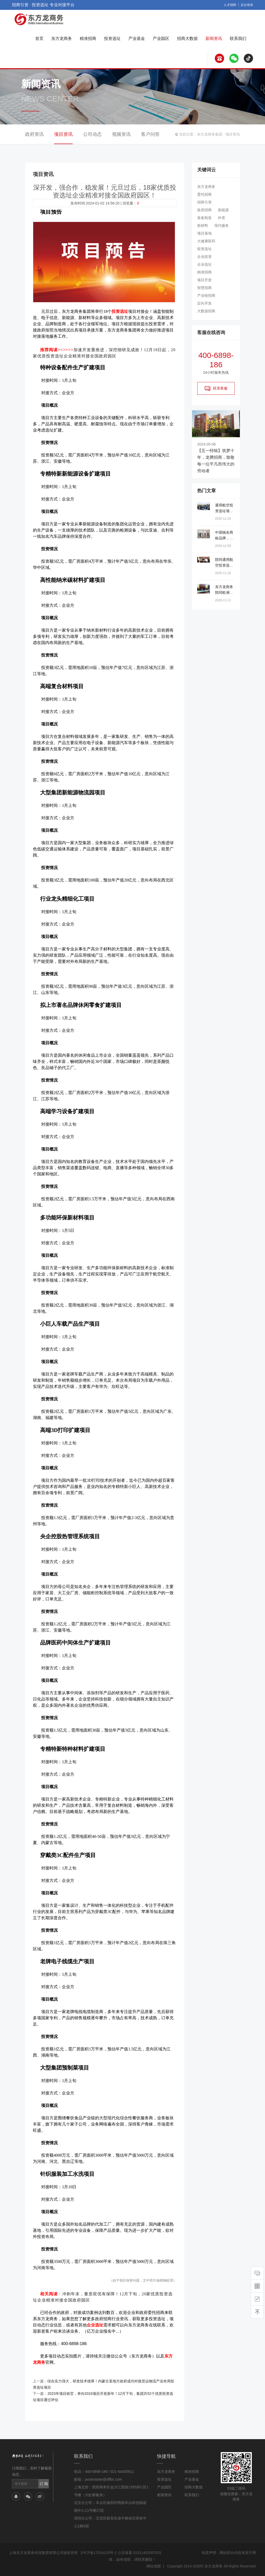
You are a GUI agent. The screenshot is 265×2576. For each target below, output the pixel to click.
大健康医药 (206, 241)
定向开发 (204, 303)
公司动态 (92, 134)
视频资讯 (121, 134)
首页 (39, 38)
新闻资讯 (213, 38)
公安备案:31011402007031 (139, 2553)
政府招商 (204, 210)
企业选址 (204, 264)
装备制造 (204, 218)
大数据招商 (206, 311)
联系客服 (216, 388)
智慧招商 (204, 288)
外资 (221, 218)
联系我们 (238, 38)
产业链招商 (206, 295)
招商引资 (204, 202)
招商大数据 (187, 38)
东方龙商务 (61, 38)
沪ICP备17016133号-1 (98, 2553)
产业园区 (161, 38)
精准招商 (88, 38)
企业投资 (204, 257)
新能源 (223, 210)
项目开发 (204, 280)
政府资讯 (34, 134)
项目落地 (204, 233)
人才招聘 (230, 5)
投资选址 (112, 38)
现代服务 (221, 225)
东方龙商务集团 (209, 134)
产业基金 (136, 38)
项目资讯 (232, 134)
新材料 (202, 225)
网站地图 (153, 2566)
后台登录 (247, 5)
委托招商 (204, 194)
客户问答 (150, 134)
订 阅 (44, 2484)
